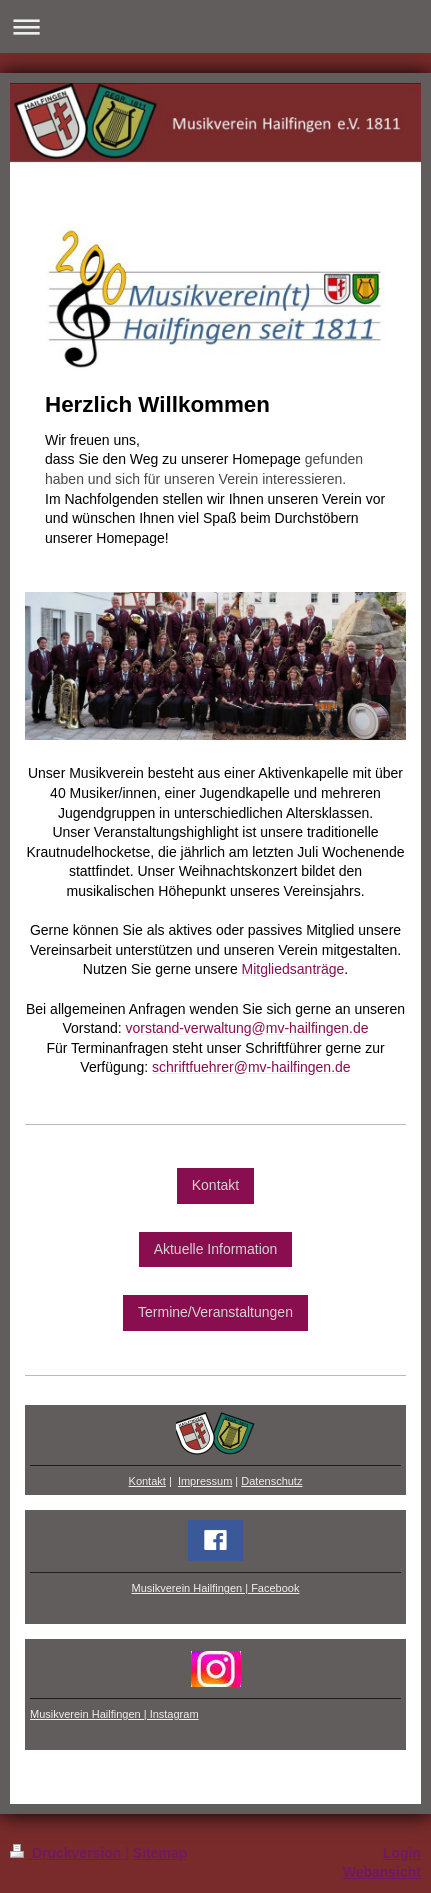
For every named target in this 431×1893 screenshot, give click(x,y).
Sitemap (160, 1853)
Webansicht (382, 1872)
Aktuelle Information (216, 1249)
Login (402, 1853)
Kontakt (215, 1185)
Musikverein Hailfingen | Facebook (216, 1588)
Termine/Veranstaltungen (215, 1312)
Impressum (205, 1481)
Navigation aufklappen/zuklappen (215, 26)
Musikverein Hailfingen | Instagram (114, 1714)
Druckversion (67, 1853)
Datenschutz (271, 1481)
